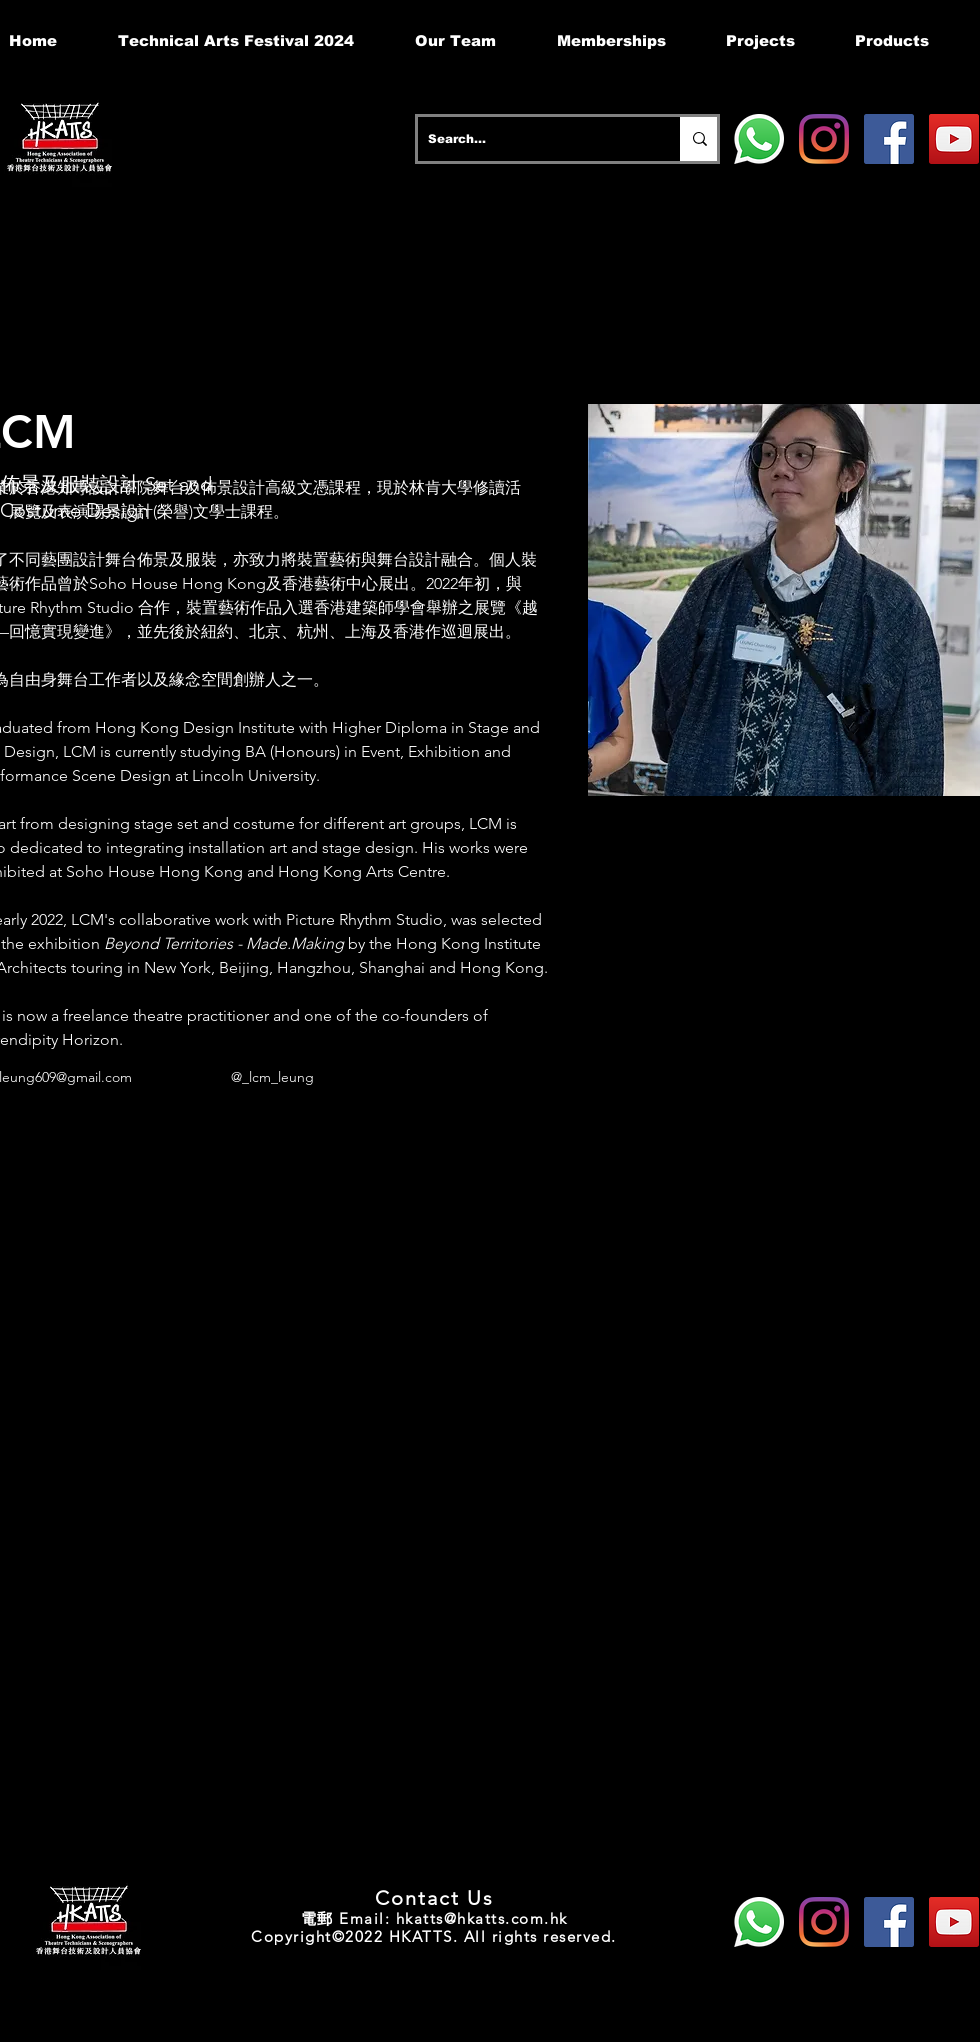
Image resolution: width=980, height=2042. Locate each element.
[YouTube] (954, 139)
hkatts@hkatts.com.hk (482, 1918)
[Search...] (533, 139)
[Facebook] (889, 139)
